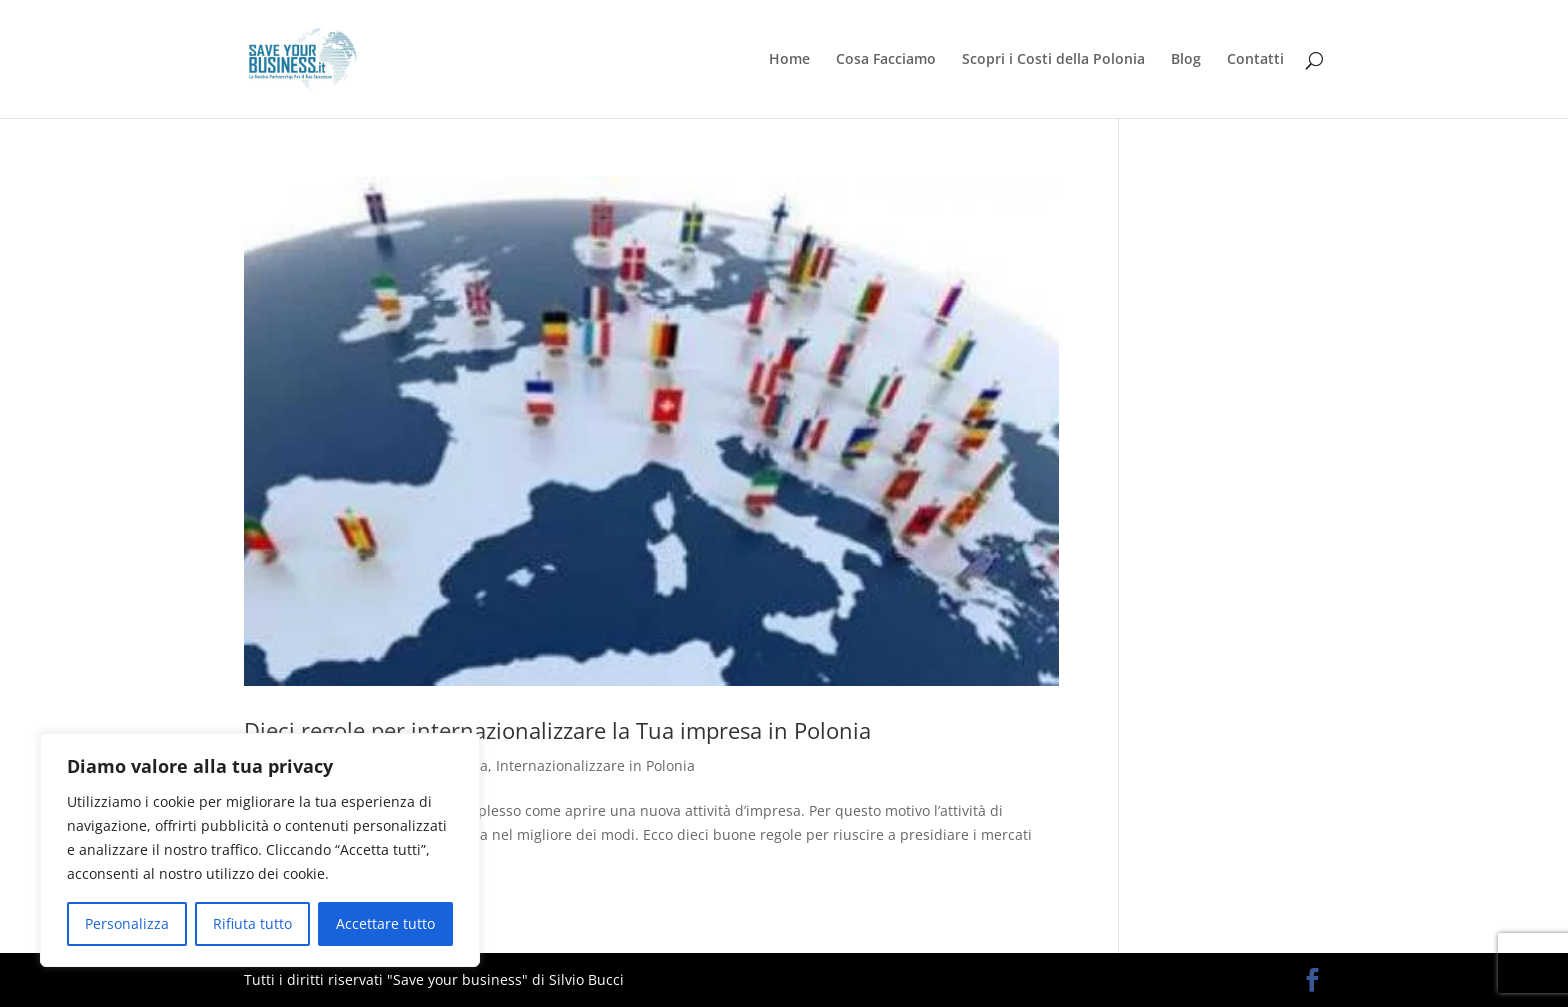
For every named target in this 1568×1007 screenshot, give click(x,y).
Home (789, 60)
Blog (1186, 60)
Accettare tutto (385, 923)
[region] (260, 850)
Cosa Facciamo (886, 60)
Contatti (1255, 60)
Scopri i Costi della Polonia (1053, 60)
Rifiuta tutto (252, 923)
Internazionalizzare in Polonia (595, 765)
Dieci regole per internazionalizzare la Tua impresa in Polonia (557, 730)
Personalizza (127, 923)
